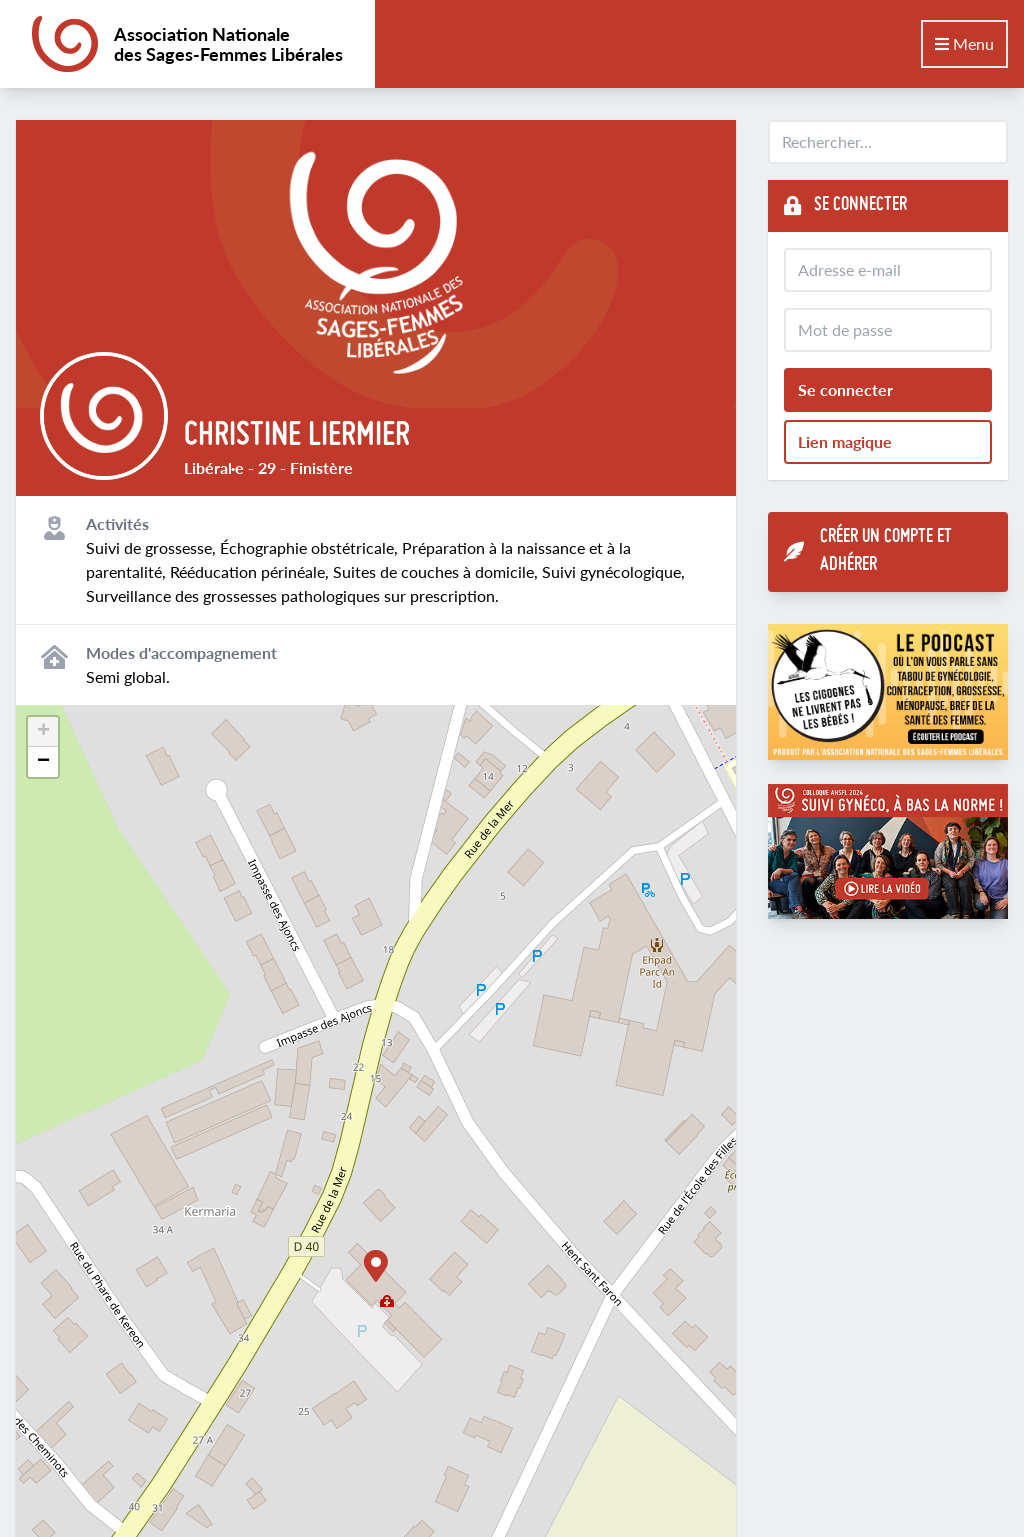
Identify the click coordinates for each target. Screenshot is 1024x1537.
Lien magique (845, 441)
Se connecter (845, 389)
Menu (964, 43)
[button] (376, 1266)
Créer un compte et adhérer (868, 551)
